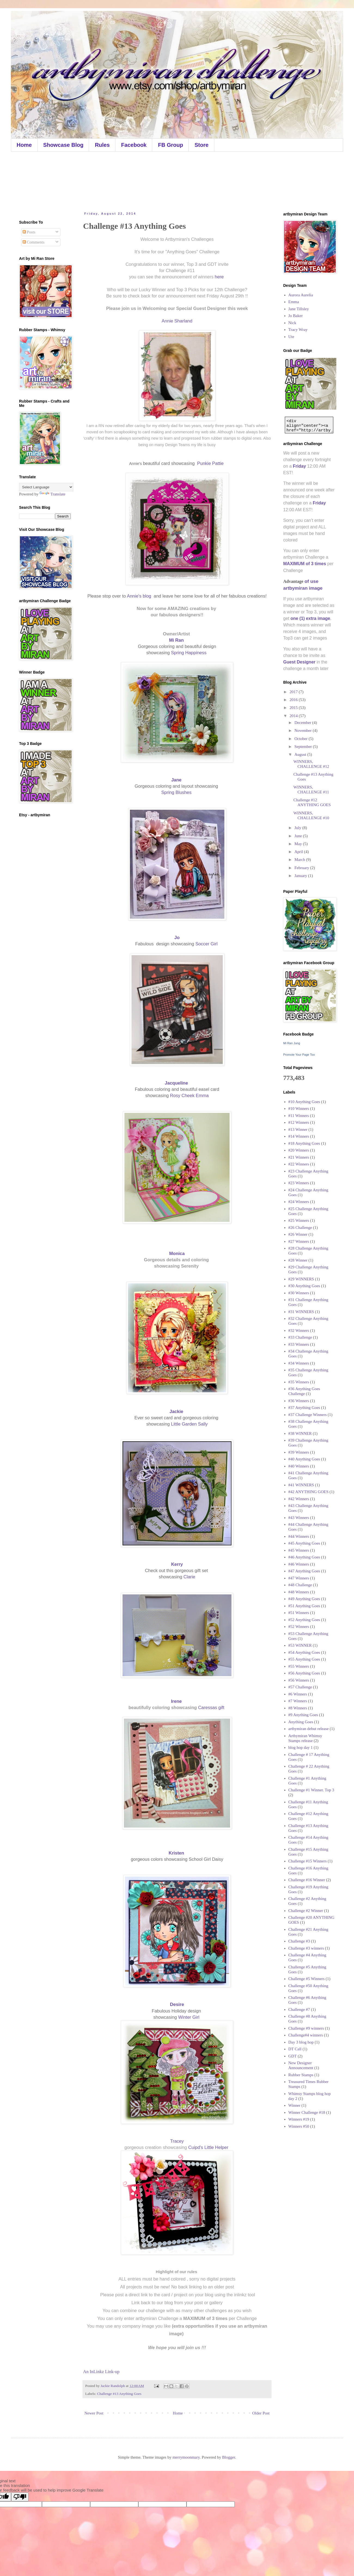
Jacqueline (177, 1082)
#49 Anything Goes (304, 1599)
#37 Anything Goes (304, 1407)
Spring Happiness (189, 652)
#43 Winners (298, 1517)
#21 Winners (298, 1157)
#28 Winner (297, 1260)
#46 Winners (298, 1564)
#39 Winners (298, 1452)
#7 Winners (297, 1701)
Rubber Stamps (300, 2075)
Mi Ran (177, 640)
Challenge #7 (299, 2009)
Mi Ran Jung (291, 1043)
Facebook (134, 145)
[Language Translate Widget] (46, 487)
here (220, 276)
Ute (291, 336)
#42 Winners (298, 1499)
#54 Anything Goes (304, 1652)
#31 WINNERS (301, 1312)
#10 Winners (298, 1108)
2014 (294, 716)
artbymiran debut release (308, 1729)
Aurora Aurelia (300, 295)
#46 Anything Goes (304, 1557)
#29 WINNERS (301, 1279)
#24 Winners (298, 1201)
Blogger (228, 2457)
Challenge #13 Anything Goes (119, 2394)
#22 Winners (298, 1164)
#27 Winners (298, 1241)
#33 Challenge (300, 1337)
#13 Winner (297, 1129)
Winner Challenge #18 (306, 2112)
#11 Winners (298, 1115)
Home (24, 145)
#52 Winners (298, 1626)
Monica (177, 1253)
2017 (294, 692)
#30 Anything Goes (304, 1286)
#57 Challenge (300, 1687)
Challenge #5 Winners (306, 1979)
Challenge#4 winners (305, 2035)
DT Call (294, 2049)
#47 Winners (298, 1578)
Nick (292, 323)
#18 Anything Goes (304, 1143)
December (303, 722)
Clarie (189, 1576)
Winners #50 (298, 2126)
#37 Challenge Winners (307, 1414)
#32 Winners (298, 1330)
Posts (29, 232)
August (300, 754)
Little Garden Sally (189, 1423)
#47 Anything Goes (304, 1571)
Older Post (261, 2413)
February (302, 868)
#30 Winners (298, 1293)
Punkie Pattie (211, 463)
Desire (177, 2004)
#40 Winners (298, 1466)
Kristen (177, 1852)
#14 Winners (298, 1136)
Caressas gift (211, 1707)
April (299, 851)
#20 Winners (298, 1150)
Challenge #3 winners (306, 1948)
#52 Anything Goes (304, 1620)
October (301, 738)
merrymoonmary (186, 2457)
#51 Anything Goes (304, 1606)
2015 (294, 707)
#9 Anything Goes (303, 1715)
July (298, 828)
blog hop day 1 (300, 1747)
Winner (294, 2105)
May (298, 844)
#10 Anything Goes (304, 1102)
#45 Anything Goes (304, 1543)
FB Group (170, 145)
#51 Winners (298, 1612)
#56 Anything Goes (304, 1673)
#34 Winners (298, 1363)
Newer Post (93, 2413)
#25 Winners (298, 1220)
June (298, 836)
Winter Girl (189, 2017)
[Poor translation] (20, 2496)
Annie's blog (139, 595)
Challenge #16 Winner (306, 1880)
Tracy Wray (298, 329)
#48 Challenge (300, 1585)
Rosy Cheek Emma (189, 1095)
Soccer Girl (207, 943)
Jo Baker (295, 315)
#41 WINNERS (301, 1485)
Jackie (176, 1411)
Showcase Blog (63, 145)
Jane (177, 779)
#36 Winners (298, 1401)
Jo (176, 937)
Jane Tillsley (298, 309)
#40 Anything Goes (304, 1459)
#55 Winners (298, 1666)
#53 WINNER (300, 1645)
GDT (292, 2056)
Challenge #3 (299, 1941)
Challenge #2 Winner (305, 1910)
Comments (34, 242)
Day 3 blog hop (301, 2042)
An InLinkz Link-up (101, 2371)
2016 (294, 700)
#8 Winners (297, 1708)
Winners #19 (298, 2119)
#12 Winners (298, 1122)
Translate (52, 494)
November (303, 730)
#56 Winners (298, 1680)
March (300, 859)
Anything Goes (300, 1722)
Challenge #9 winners (306, 2028)
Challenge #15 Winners (307, 1861)
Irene (177, 1701)
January (301, 875)
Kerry (177, 1564)
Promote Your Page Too (299, 1054)
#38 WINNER (300, 1433)
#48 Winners (298, 1592)
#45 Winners (298, 1550)
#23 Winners (298, 1183)
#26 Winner (297, 1234)
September (303, 746)
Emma (293, 302)
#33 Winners (298, 1344)
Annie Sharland (177, 320)
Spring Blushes (176, 792)
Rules (102, 145)
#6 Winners (297, 1694)
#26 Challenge (300, 1227)
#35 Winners (298, 1382)
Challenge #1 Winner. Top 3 (311, 1790)
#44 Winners (298, 1536)
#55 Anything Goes (304, 1659)
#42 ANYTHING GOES (308, 1492)
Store (201, 145)
